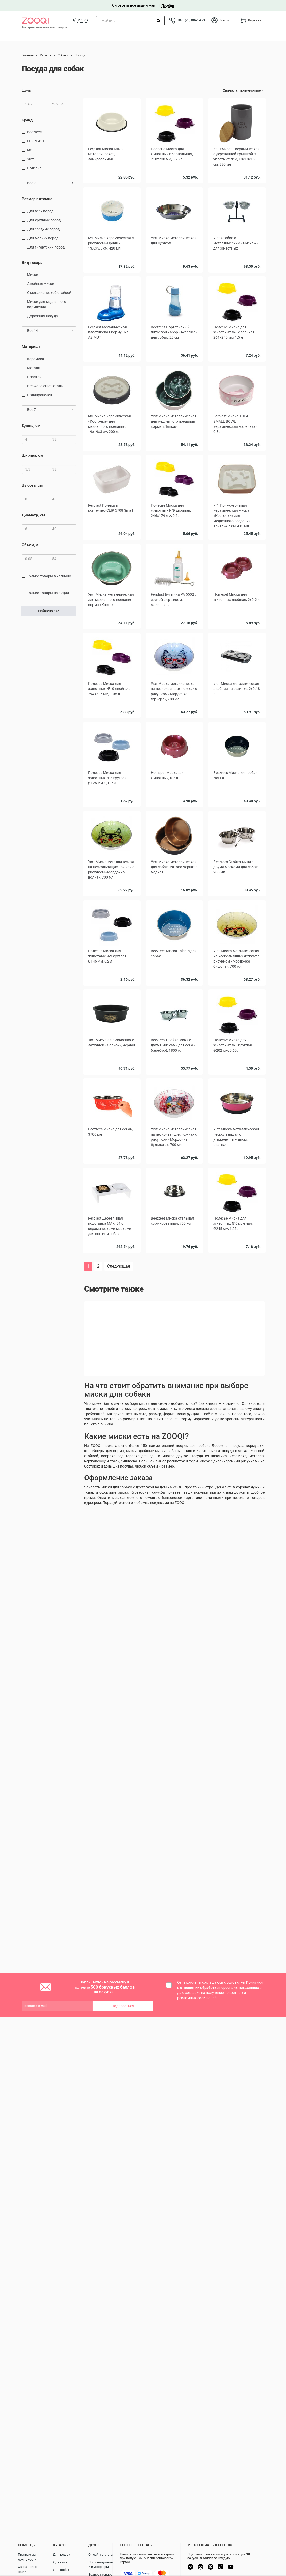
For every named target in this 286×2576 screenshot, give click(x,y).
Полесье (34, 168)
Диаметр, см (33, 515)
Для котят (61, 2562)
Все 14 (50, 330)
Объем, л (30, 544)
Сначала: (230, 90)
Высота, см (32, 485)
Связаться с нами (27, 2569)
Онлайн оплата (100, 2554)
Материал (31, 346)
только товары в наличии (49, 576)
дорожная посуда (42, 316)
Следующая (118, 1266)
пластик (34, 377)
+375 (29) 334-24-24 (191, 20)
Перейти (167, 5)
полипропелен (39, 395)
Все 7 (50, 182)
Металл (33, 368)
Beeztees (34, 132)
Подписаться (123, 2006)
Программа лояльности (27, 2556)
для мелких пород (42, 238)
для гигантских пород (46, 247)
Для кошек (61, 2554)
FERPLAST (35, 141)
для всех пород (40, 211)
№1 (30, 150)
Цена (26, 90)
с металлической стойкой (49, 293)
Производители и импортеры (100, 2564)
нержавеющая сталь (45, 386)
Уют (30, 159)
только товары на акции (48, 593)
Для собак (61, 2570)
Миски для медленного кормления (46, 304)
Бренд (27, 120)
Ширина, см (32, 455)
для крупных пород (44, 220)
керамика (35, 359)
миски (32, 275)
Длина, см (31, 425)
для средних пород (43, 229)
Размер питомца (37, 199)
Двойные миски (40, 284)
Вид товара (32, 262)
